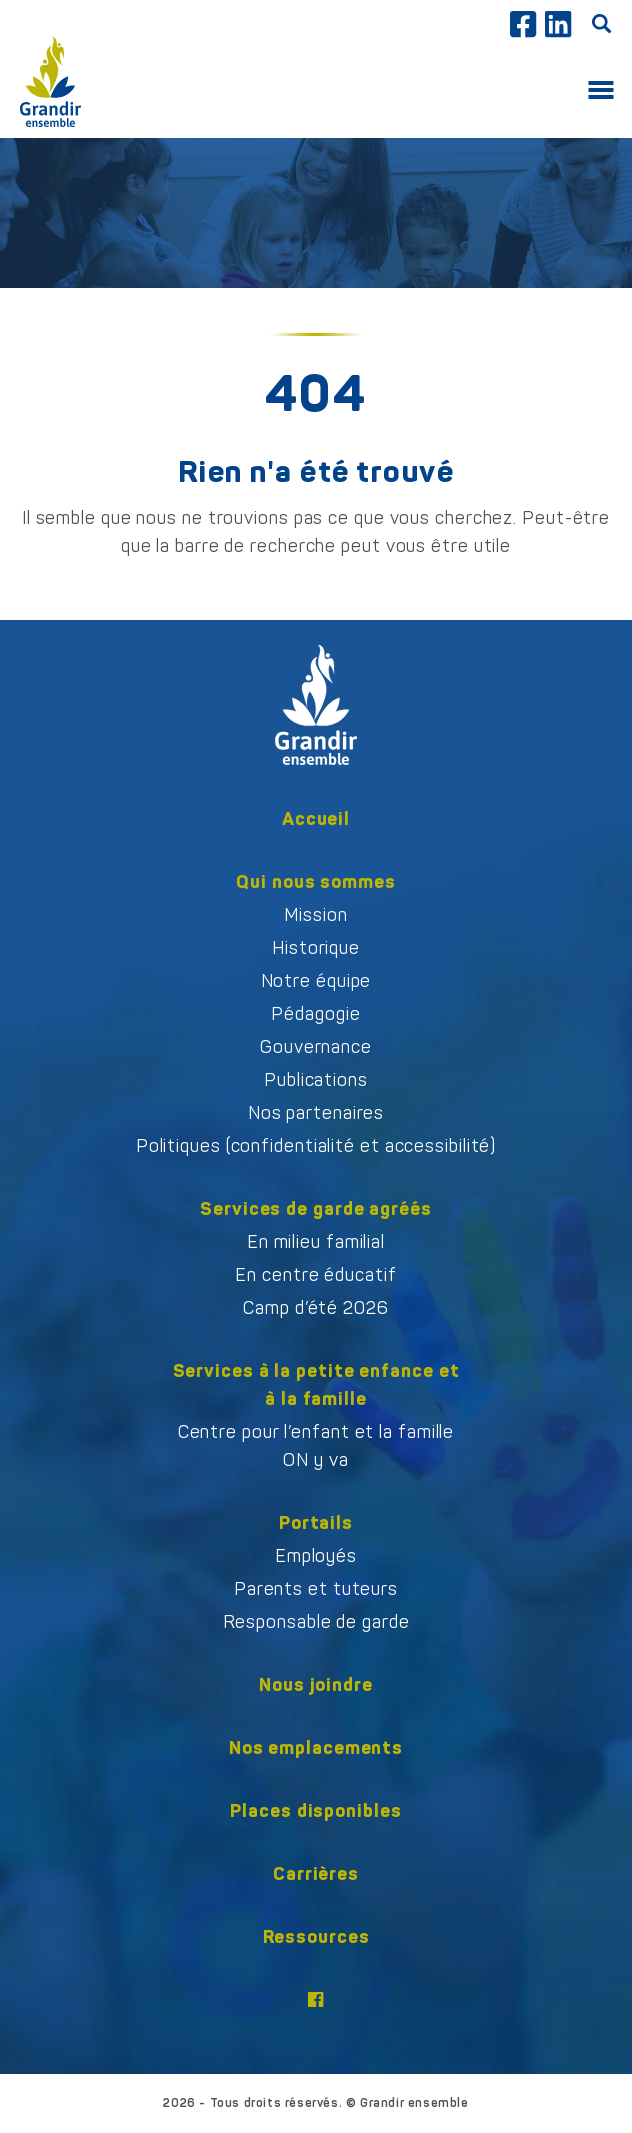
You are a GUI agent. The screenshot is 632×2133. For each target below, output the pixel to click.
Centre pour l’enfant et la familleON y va (316, 1446)
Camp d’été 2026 (316, 1308)
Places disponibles (315, 1810)
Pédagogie (315, 1014)
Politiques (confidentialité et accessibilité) (316, 1146)
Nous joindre (316, 1684)
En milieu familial (316, 1242)
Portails (316, 1522)
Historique (316, 948)
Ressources (316, 1936)
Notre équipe (316, 981)
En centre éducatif (315, 1275)
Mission (315, 915)
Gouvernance (316, 1047)
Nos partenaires (316, 1113)
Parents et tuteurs (316, 1589)
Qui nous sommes (316, 881)
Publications (316, 1080)
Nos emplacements (316, 1747)
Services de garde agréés (316, 1208)
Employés (316, 1556)
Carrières (316, 1873)
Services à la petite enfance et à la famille (316, 1384)
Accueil (316, 818)
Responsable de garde (316, 1622)
